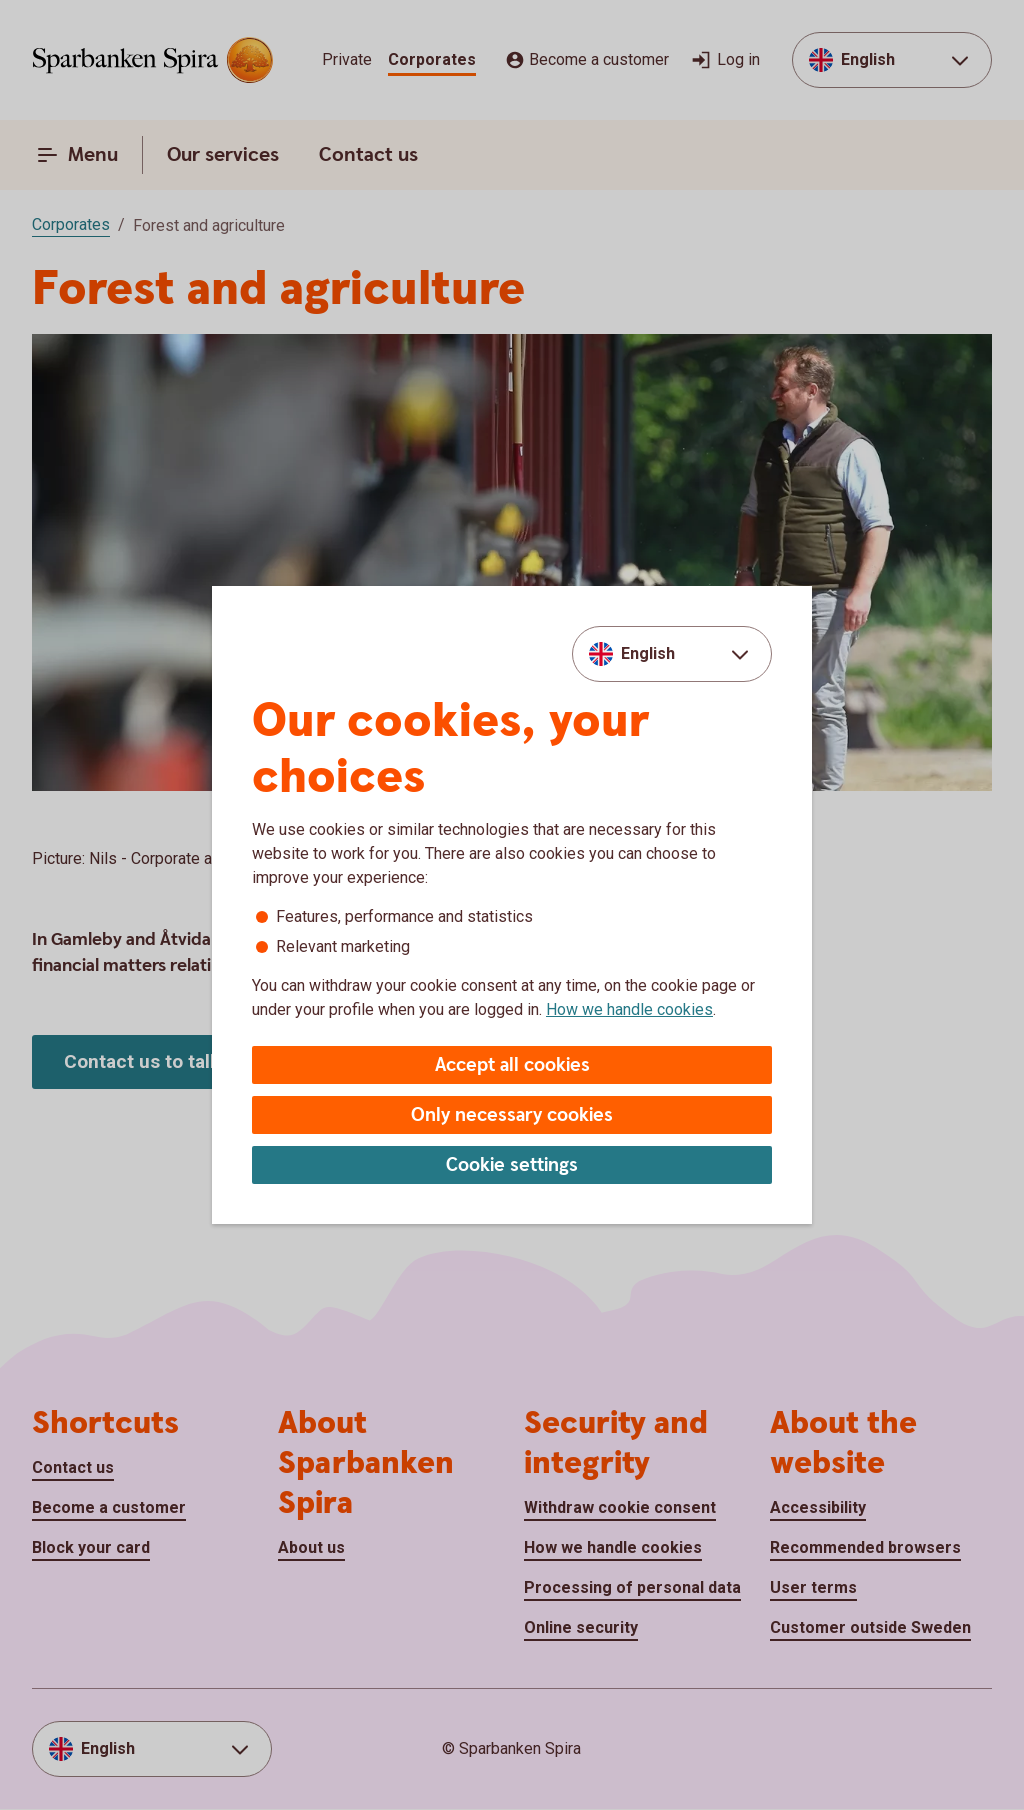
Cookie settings (512, 1165)
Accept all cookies (512, 1065)
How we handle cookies (629, 1009)
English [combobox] (648, 653)
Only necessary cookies (512, 1115)
